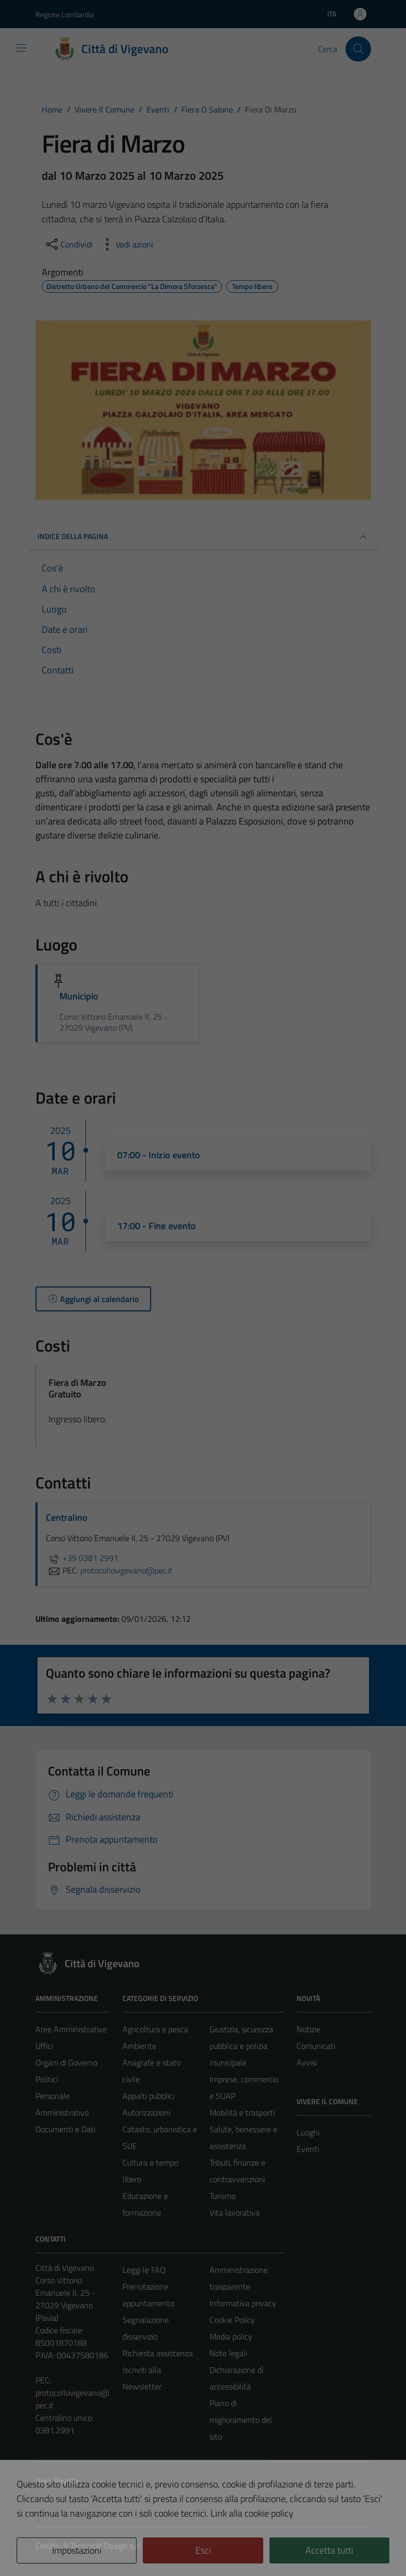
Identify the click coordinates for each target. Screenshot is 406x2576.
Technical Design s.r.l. (106, 2546)
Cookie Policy (232, 2320)
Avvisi (307, 2062)
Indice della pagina (203, 537)
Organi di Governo (66, 2062)
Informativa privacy (243, 2303)
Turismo (223, 2196)
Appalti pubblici (148, 2096)
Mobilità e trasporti (242, 2112)
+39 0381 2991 (82, 1558)
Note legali (228, 2353)
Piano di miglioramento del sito (241, 2420)
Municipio (79, 996)
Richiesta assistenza (157, 2353)
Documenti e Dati (65, 2129)
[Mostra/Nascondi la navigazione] (21, 48)
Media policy (231, 2336)
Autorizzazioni (146, 2112)
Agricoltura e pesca (155, 2029)
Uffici (44, 2046)
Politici (46, 2079)
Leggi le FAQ (144, 2270)
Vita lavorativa (235, 2212)
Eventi (308, 2149)
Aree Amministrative (71, 2029)
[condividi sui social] (68, 244)
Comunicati (316, 2046)
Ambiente (139, 2046)
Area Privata (56, 2480)
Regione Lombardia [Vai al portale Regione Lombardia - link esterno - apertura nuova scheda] (64, 14)
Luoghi (308, 2132)
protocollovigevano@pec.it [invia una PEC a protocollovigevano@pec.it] (126, 1570)
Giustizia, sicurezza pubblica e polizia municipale (241, 2046)
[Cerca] (358, 48)
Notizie (309, 2029)
